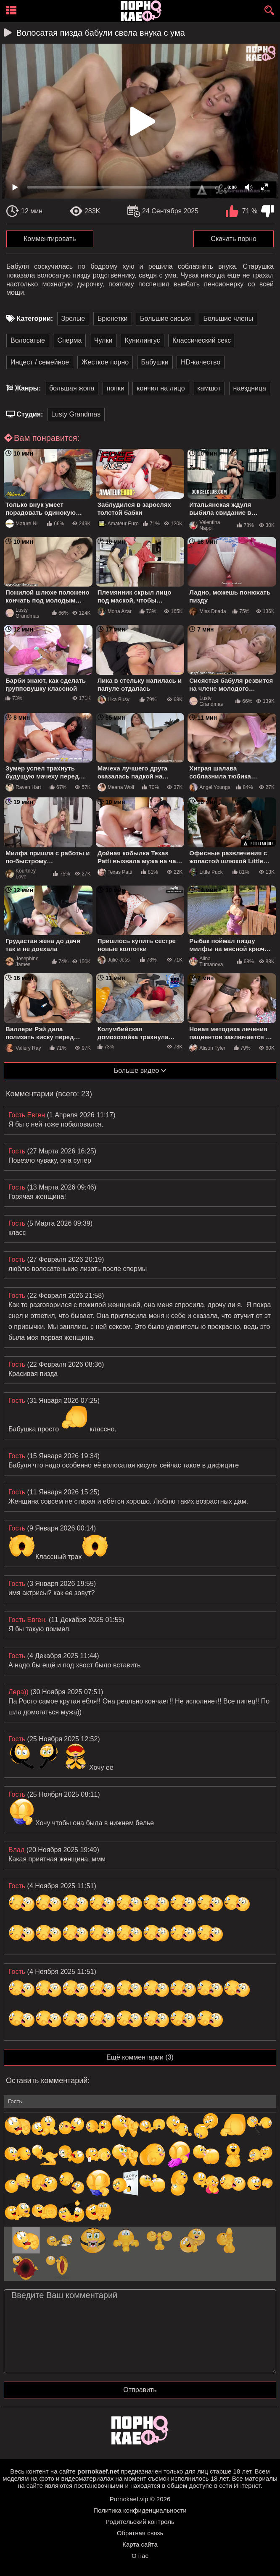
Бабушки (155, 362)
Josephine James (22, 961)
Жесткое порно (105, 362)
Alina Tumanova (206, 961)
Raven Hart (23, 787)
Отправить (139, 2389)
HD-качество (200, 362)
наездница (249, 388)
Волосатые (28, 340)
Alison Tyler (207, 1048)
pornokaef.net (98, 2471)
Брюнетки (113, 318)
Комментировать (50, 238)
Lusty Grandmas (75, 414)
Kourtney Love (20, 874)
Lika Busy (113, 699)
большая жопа (71, 388)
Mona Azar (115, 611)
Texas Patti (115, 872)
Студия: (29, 414)
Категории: (34, 318)
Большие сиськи (165, 318)
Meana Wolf (116, 787)
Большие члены (228, 318)
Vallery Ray (23, 1048)
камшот (209, 388)
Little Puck (205, 872)
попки (115, 388)
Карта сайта (140, 2544)
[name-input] (140, 2101)
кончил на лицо (161, 388)
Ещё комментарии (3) (140, 2057)
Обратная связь (140, 2533)
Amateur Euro (118, 523)
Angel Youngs (209, 787)
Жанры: (28, 388)
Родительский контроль (140, 2521)
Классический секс (201, 340)
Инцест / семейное (40, 362)
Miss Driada (207, 611)
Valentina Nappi (204, 525)
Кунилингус (142, 340)
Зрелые (73, 318)
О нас (140, 2555)
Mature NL (22, 523)
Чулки (103, 340)
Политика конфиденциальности (139, 2510)
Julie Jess (114, 960)
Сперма (69, 340)
